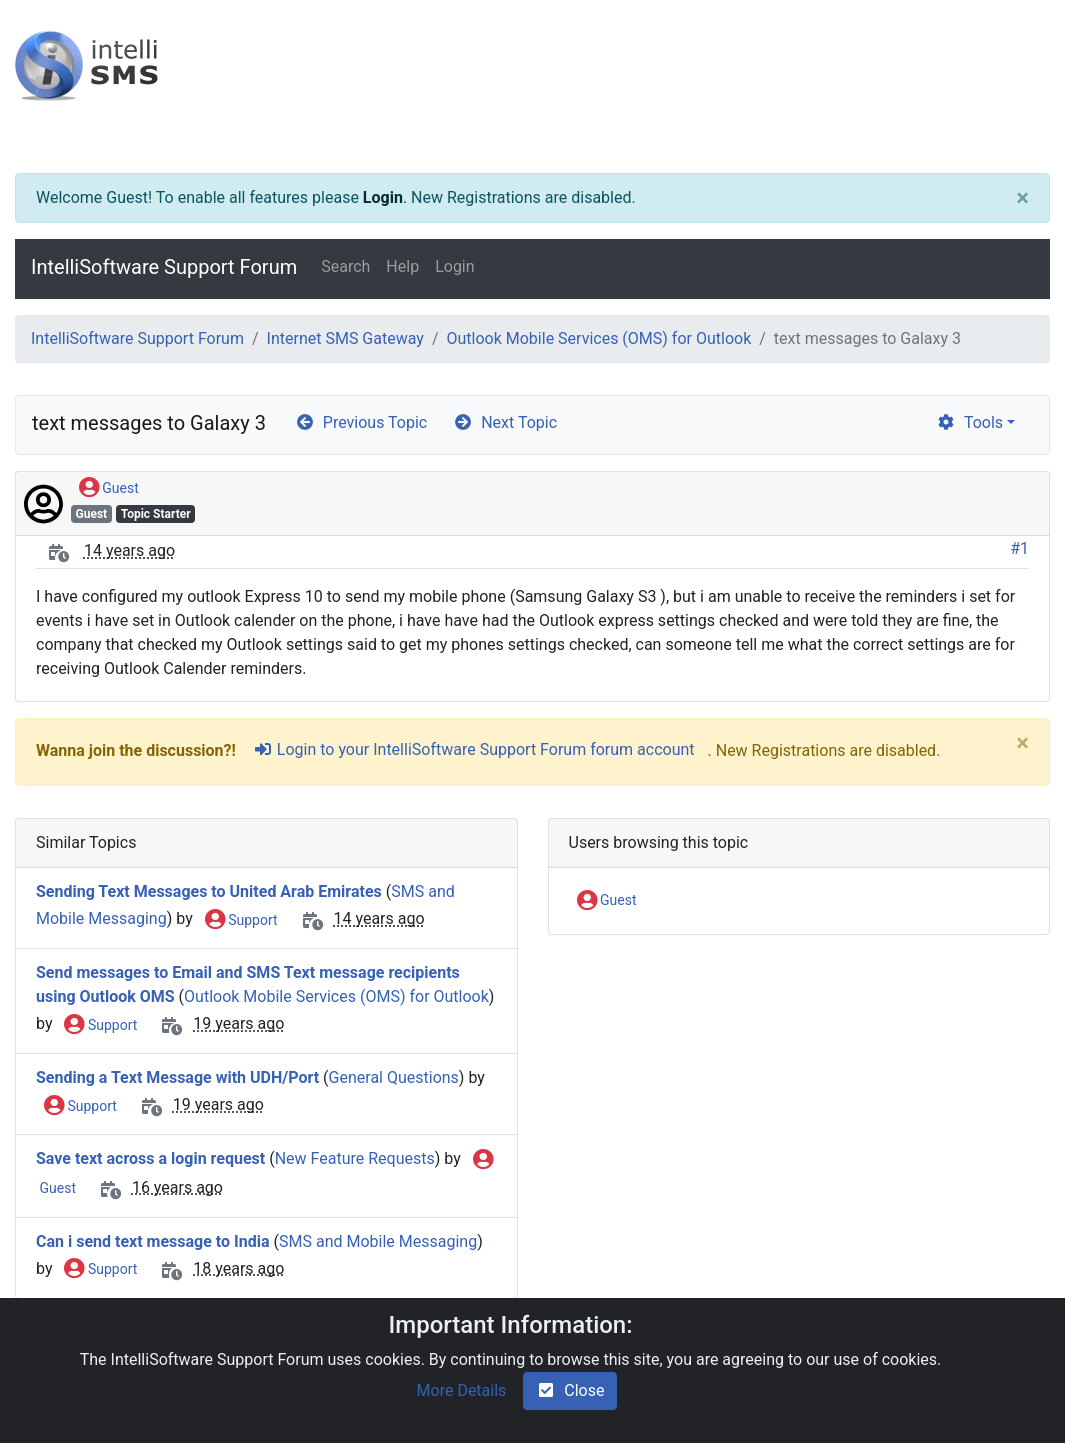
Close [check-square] (570, 1390)
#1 (1019, 548)
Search (345, 266)
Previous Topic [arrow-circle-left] (361, 422)
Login (383, 197)
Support (241, 921)
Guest (109, 489)
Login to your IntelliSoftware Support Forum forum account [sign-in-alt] (474, 749)
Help (402, 266)
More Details (462, 1390)
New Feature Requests (355, 1158)
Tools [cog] (969, 422)
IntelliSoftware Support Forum (164, 267)
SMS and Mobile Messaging (378, 1241)
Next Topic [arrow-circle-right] (505, 422)
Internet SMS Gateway (345, 338)
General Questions (394, 1077)
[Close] (1022, 198)
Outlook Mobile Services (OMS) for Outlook (598, 338)
